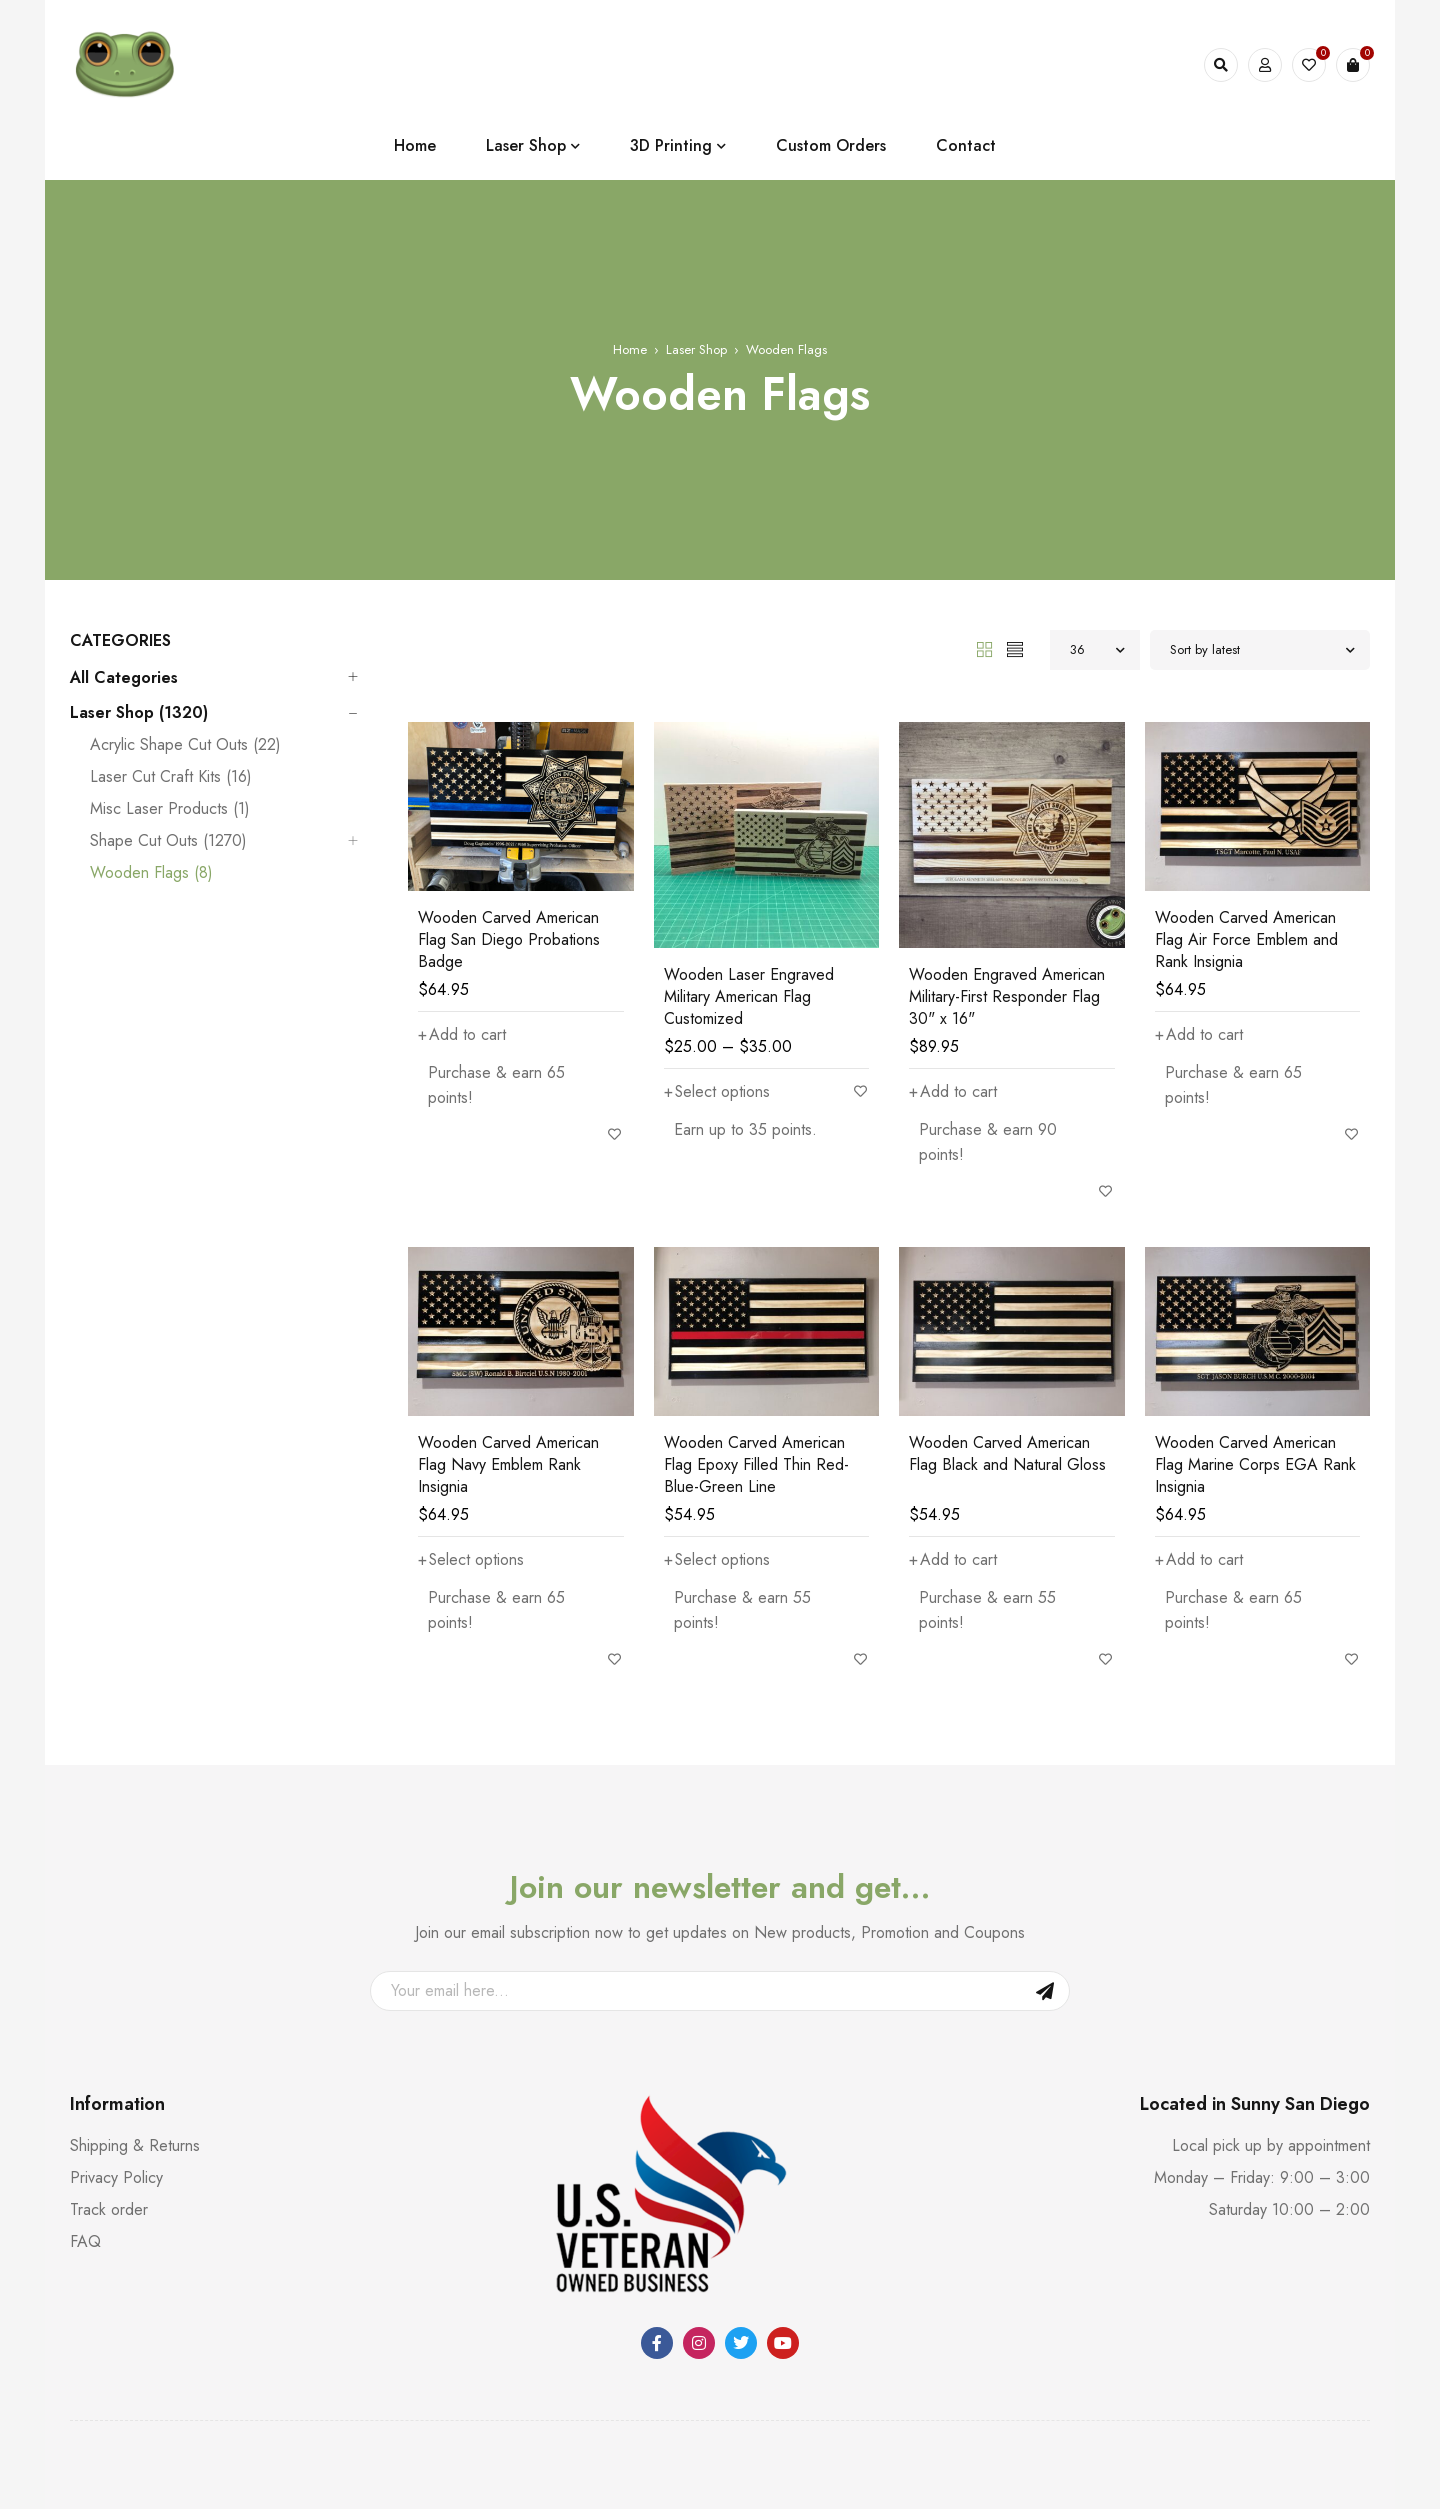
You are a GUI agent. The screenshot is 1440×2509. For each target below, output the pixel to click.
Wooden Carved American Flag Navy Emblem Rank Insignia (508, 1464)
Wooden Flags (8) (151, 873)
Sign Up (1045, 1991)
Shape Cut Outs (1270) (168, 841)
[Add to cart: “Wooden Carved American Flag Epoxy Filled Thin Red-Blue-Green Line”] (717, 1560)
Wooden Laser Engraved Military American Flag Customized (749, 996)
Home (630, 349)
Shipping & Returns (135, 2145)
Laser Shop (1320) (139, 713)
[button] (462, 1035)
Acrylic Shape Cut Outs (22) (185, 745)
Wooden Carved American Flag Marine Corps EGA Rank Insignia (1255, 1464)
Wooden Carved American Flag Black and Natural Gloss (1007, 1453)
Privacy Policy (116, 2177)
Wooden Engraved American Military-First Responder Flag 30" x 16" (1007, 996)
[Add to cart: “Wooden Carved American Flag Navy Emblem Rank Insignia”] (471, 1560)
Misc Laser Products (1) (170, 809)
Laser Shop (696, 349)
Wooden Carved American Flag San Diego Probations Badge (509, 939)
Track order (109, 2209)
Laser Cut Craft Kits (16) (171, 777)
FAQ (85, 2241)
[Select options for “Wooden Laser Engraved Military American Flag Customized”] (717, 1092)
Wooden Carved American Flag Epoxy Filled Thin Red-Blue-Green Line (756, 1464)
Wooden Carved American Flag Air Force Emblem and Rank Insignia (1246, 939)
